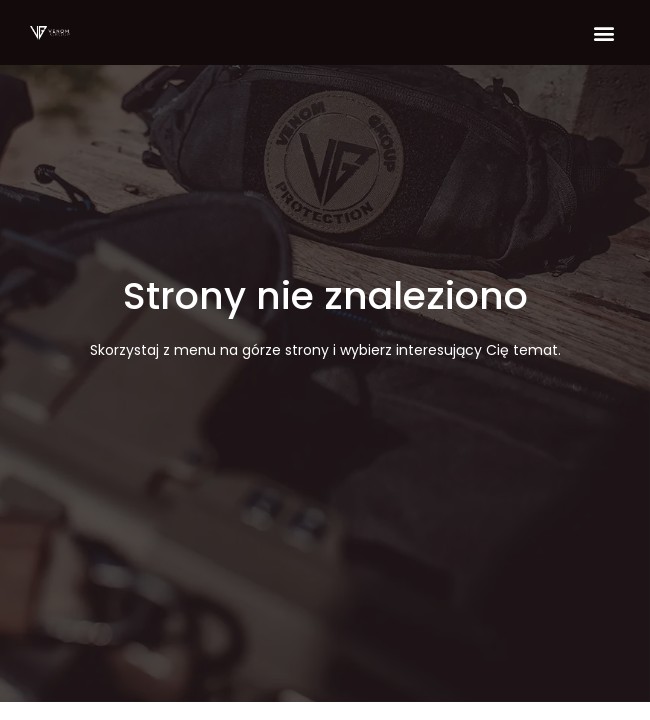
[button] (603, 32)
